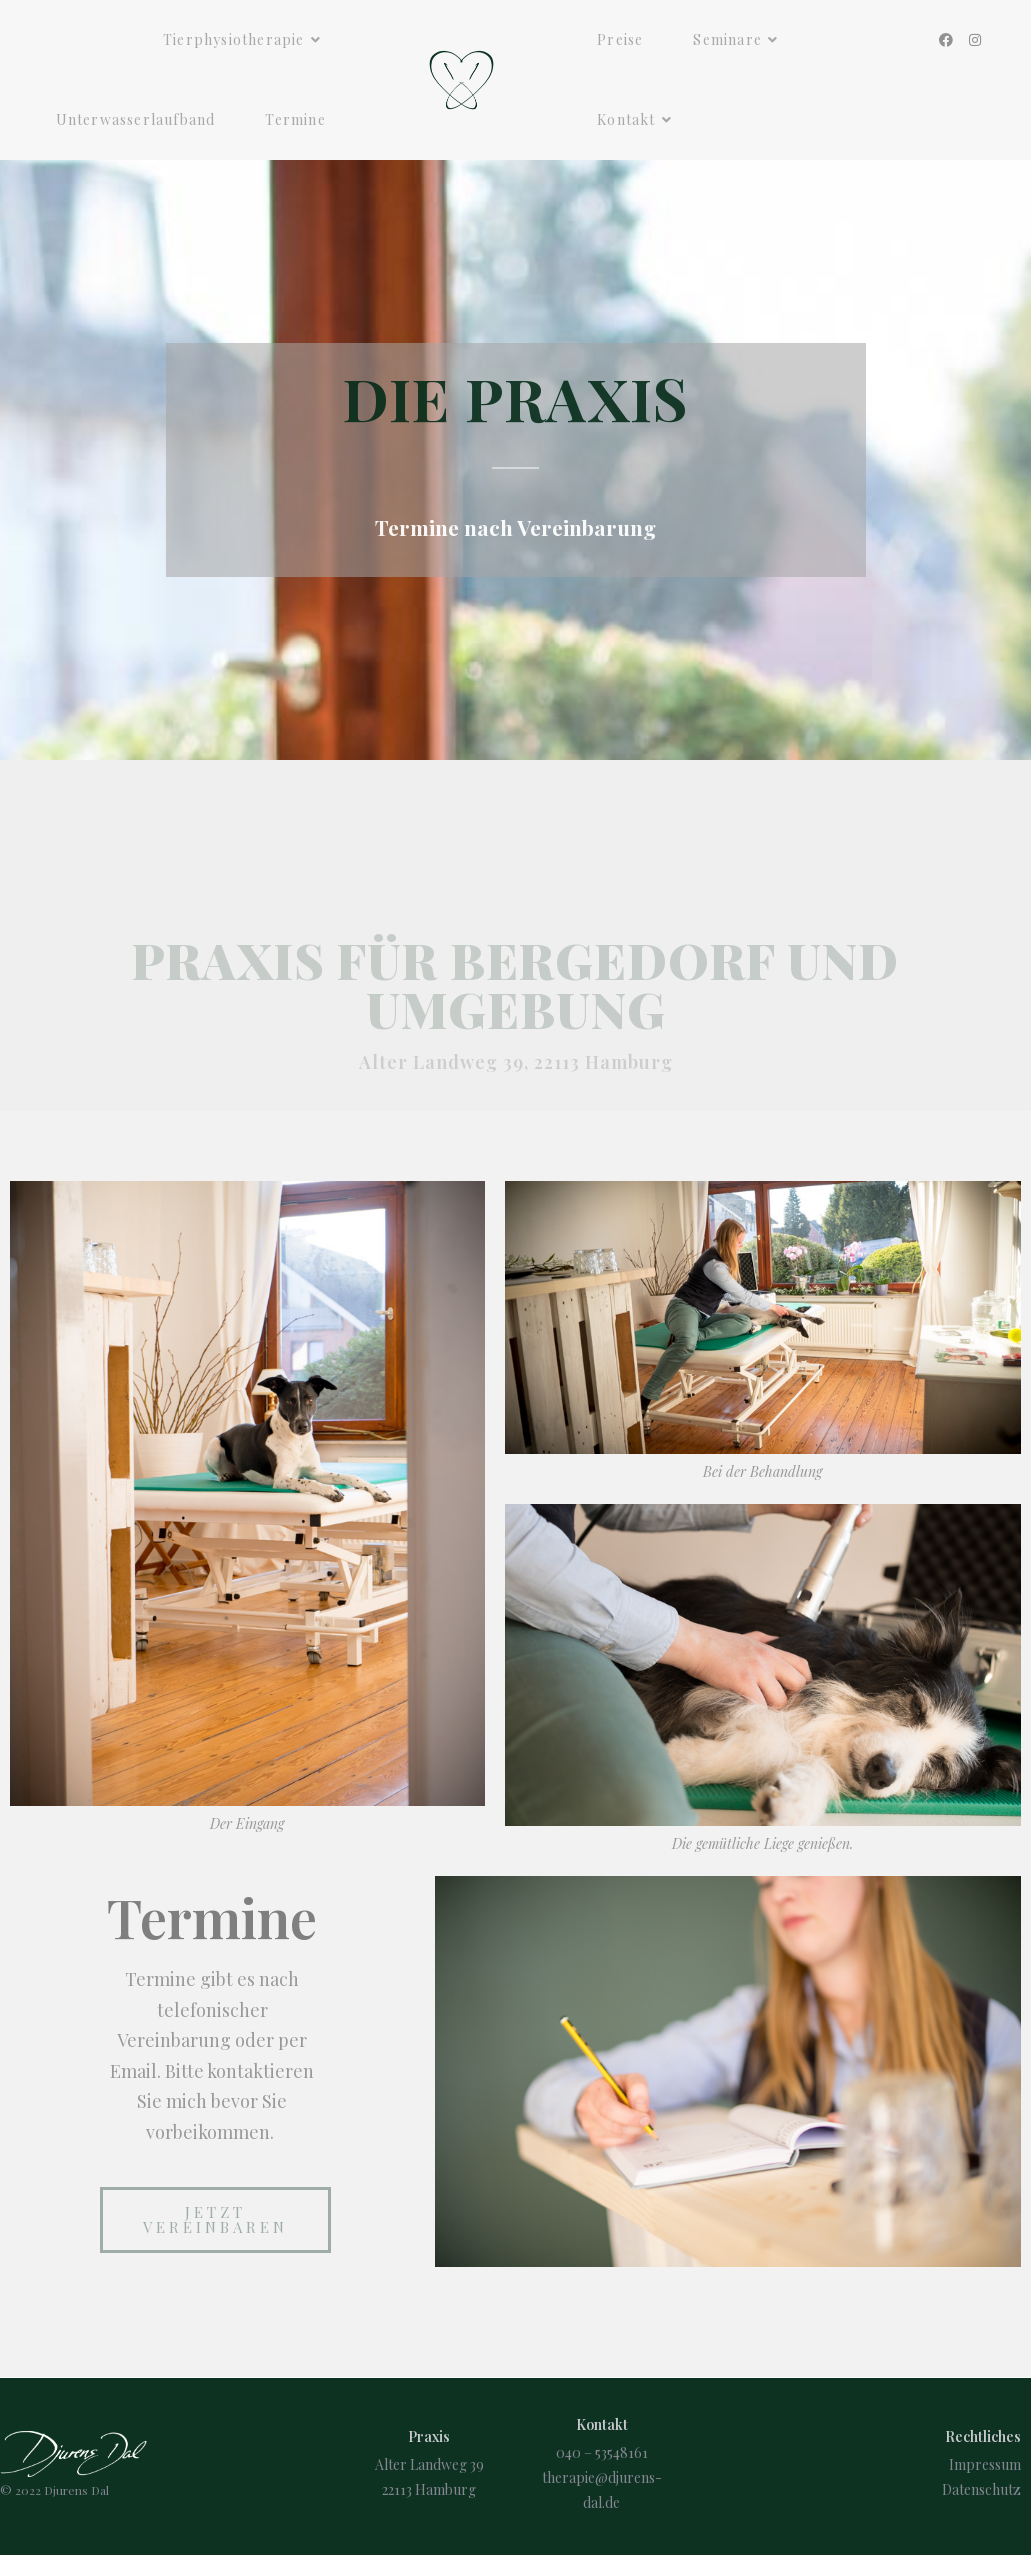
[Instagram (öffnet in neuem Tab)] (975, 40)
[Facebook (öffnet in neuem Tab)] (946, 40)
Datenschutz (981, 2489)
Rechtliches (983, 2436)
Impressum (985, 2464)
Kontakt (602, 2424)
